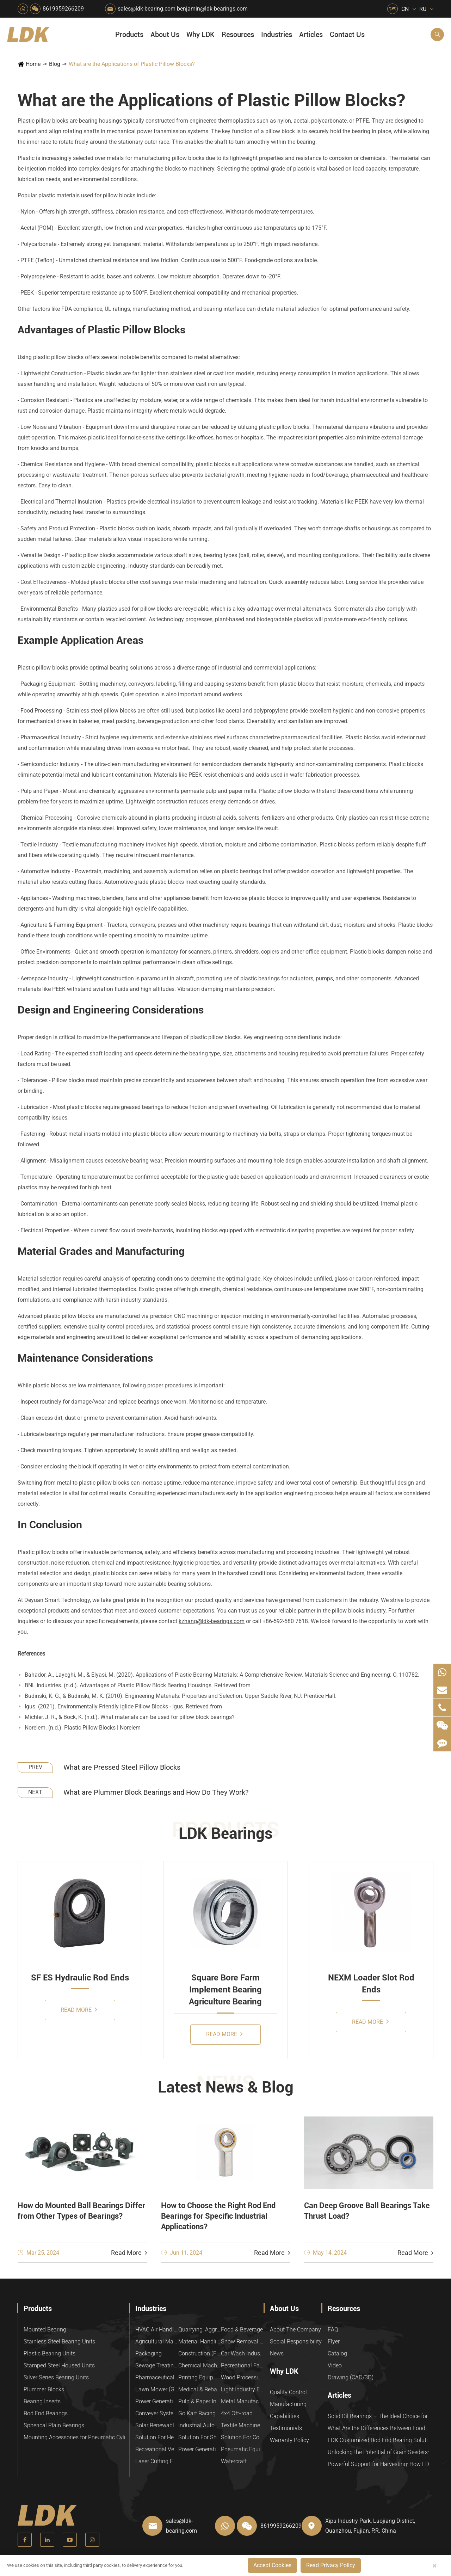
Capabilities (284, 2416)
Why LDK (200, 34)
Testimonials (286, 2428)
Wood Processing (242, 2377)
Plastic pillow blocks (43, 120)
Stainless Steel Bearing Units (59, 2341)
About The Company (295, 2329)
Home (33, 64)
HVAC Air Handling (156, 2329)
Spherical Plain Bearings (54, 2425)
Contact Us (347, 34)
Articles (311, 34)
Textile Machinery (242, 2425)
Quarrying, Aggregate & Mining (199, 2329)
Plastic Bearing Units (49, 2353)
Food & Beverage (242, 2329)
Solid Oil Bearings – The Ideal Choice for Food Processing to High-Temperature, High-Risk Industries (380, 2416)
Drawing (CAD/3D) (350, 2377)
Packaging (148, 2353)
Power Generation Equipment (156, 2401)
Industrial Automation (199, 2425)
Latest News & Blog (226, 2087)
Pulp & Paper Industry (199, 2401)
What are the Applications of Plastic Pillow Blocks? (132, 64)
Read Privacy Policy (330, 2565)
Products (129, 34)
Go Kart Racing (197, 2413)
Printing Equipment (199, 2377)
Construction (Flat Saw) (199, 2353)
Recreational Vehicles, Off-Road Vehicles (156, 2449)
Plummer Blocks (44, 2389)
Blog (54, 64)
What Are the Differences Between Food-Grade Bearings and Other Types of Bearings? (380, 2428)
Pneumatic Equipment (242, 2449)
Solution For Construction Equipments (242, 2437)
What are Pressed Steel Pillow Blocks (121, 1767)
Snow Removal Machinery (242, 2341)
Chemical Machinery (199, 2365)
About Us (164, 34)
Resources (238, 34)
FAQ (333, 2329)
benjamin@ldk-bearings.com (212, 8)
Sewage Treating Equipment (156, 2365)
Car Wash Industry (242, 2353)
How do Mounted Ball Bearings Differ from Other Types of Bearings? (81, 2210)
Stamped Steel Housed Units (59, 2365)
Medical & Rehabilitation (199, 2389)
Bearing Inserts (42, 2401)
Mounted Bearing (45, 2329)
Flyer (334, 2341)
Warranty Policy (289, 2440)
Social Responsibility (296, 2341)
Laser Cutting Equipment (156, 2461)
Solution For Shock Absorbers (199, 2437)
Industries (276, 34)
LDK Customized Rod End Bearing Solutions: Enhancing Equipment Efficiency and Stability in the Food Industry (380, 2440)
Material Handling (199, 2341)
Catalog (337, 2353)
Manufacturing (288, 2404)
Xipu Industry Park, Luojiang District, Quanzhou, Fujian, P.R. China (370, 2526)
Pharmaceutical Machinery (156, 2377)
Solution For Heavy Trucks (156, 2437)
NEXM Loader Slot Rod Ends (371, 1984)
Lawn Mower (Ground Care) (156, 2389)
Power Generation (199, 2449)
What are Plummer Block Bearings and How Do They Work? (155, 1792)
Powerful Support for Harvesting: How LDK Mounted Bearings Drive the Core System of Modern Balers (380, 2464)
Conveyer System (156, 2413)
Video (335, 2365)
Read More (79, 2009)
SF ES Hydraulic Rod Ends (80, 1978)
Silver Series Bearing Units (56, 2377)
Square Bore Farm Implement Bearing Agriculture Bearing (225, 1990)
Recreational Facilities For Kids (242, 2365)
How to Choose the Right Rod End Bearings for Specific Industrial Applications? (218, 2216)
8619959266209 (63, 8)
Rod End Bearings (46, 2413)
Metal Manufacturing (242, 2401)
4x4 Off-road (237, 2413)
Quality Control (288, 2392)
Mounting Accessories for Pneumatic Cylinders (76, 2437)
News (277, 2353)
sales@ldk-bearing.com (146, 8)
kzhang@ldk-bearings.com (212, 1621)
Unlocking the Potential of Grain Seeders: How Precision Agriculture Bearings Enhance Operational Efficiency (380, 2452)
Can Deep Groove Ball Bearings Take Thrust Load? (367, 2210)
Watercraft (234, 2461)
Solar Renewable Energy (156, 2425)
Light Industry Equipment (242, 2389)
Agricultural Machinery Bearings (156, 2341)
